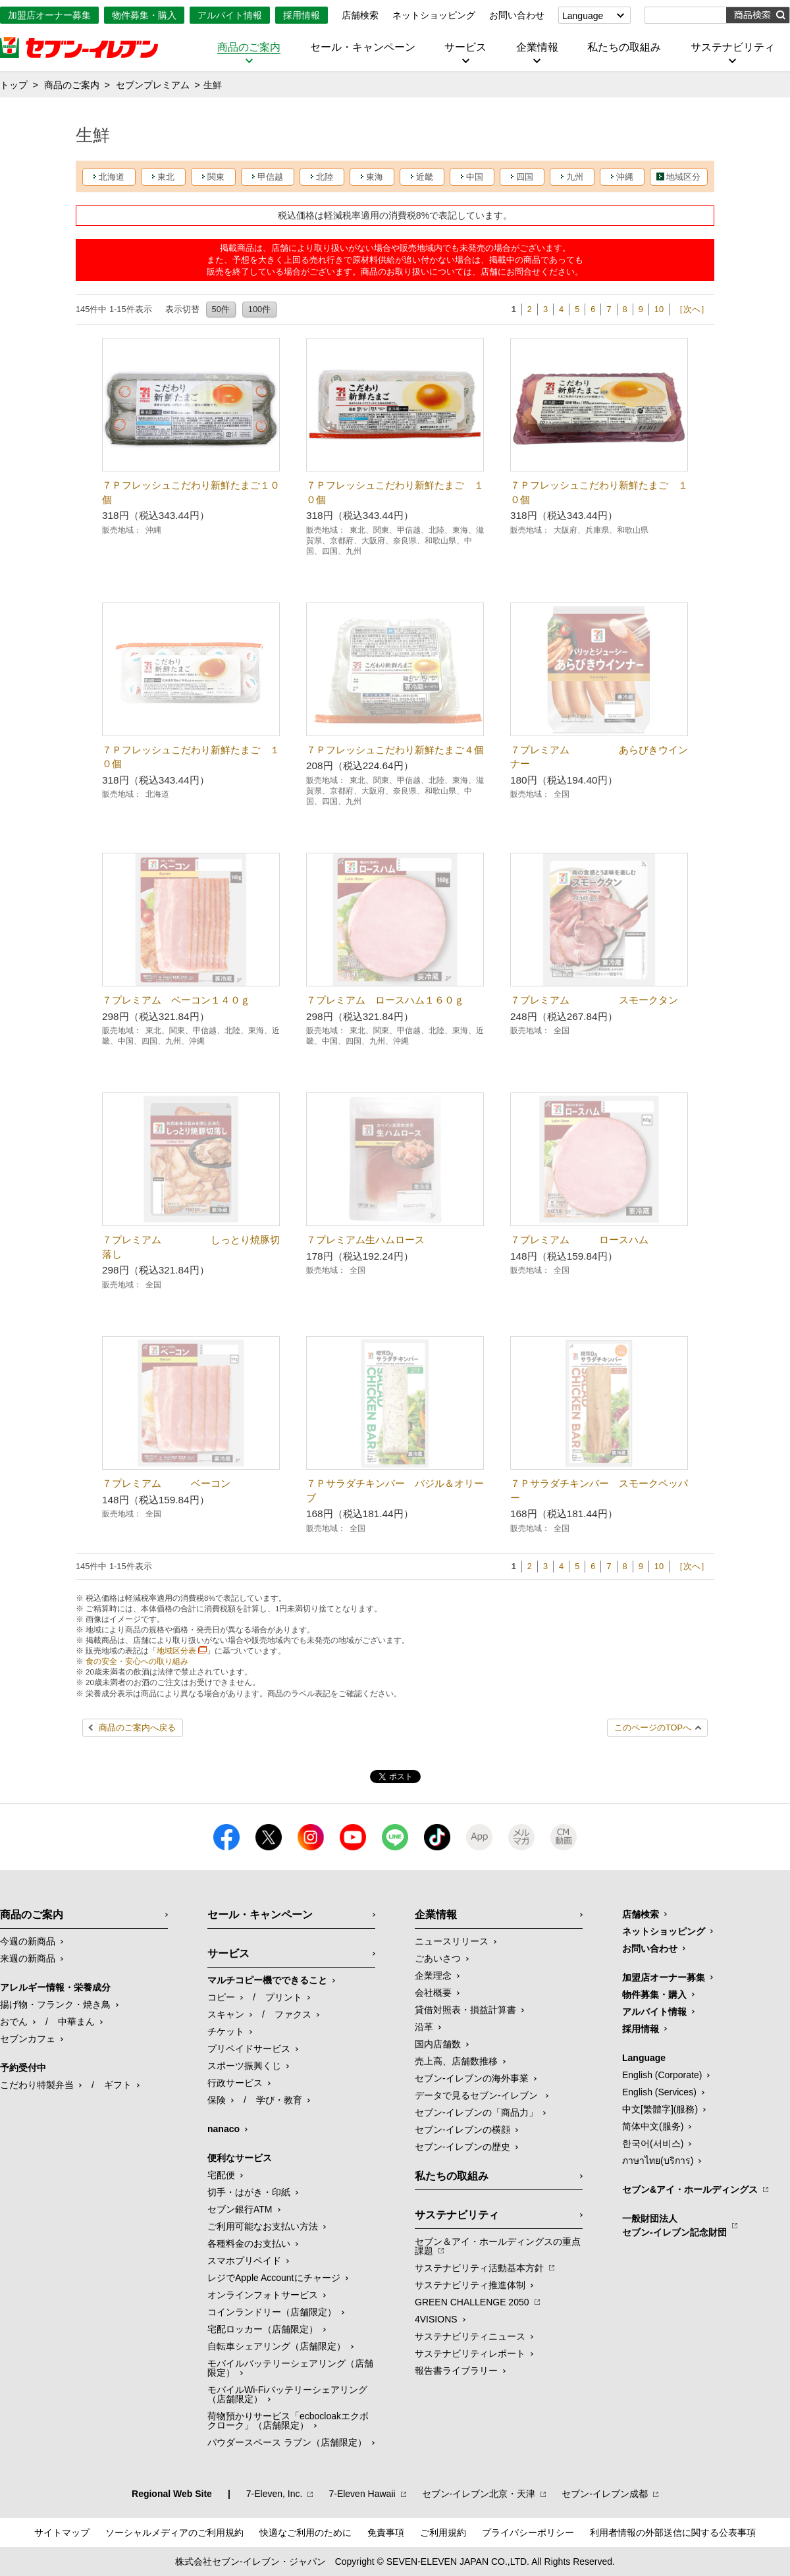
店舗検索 (360, 15)
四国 (524, 177)
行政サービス (235, 2083)
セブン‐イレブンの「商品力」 (476, 2112)
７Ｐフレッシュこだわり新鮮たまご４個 (395, 749)
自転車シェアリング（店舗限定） (276, 2346)
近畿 (424, 177)
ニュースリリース (451, 1941)
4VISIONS (436, 2319)
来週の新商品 (27, 1958)
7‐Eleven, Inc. (274, 2493)
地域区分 (683, 177)
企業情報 (537, 47)
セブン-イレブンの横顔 (462, 2129)
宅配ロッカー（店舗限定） (262, 2329)
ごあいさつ (438, 1958)
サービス (465, 47)
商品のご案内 (248, 47)
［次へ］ (692, 309)
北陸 (324, 177)
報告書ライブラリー (456, 2370)
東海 (374, 177)
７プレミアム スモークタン (594, 1000)
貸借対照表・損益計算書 (465, 2009)
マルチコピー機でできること (267, 1980)
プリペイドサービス (248, 2048)
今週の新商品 (27, 1941)
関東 (215, 177)
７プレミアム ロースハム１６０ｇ (385, 1000)
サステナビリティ (733, 47)
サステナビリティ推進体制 (470, 2285)
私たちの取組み (624, 47)
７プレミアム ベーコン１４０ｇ (176, 1000)
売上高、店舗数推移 (456, 2061)
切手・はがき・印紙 (248, 2192)
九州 (574, 177)
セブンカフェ (27, 2038)
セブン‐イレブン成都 (605, 2493)
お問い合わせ (516, 15)
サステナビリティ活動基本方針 (479, 2268)
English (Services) (659, 2092)
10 (659, 309)
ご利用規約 (443, 2532)
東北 (165, 177)
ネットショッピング (433, 15)
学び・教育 (279, 2100)
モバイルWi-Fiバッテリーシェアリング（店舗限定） (287, 2394)
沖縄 (624, 177)
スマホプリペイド (244, 2260)
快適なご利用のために (305, 2532)
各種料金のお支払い (248, 2243)
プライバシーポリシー (528, 2532)
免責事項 (385, 2532)
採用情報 (301, 15)
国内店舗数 (438, 2044)
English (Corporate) (662, 2075)
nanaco (223, 2129)
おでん (14, 2021)
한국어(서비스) (652, 2143)
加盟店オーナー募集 (49, 15)
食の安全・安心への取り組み (137, 1661)
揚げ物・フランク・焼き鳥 (55, 2004)
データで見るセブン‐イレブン (477, 2095)
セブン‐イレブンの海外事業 (472, 2078)
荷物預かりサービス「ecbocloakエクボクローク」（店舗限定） (288, 2420)
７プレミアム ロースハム (579, 1239)
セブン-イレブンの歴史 (462, 2146)
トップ (14, 85)
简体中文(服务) (652, 2126)
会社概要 (433, 1992)
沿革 (424, 2027)
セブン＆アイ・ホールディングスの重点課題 (498, 2246)
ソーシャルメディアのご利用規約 (174, 2532)
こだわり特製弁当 (37, 2085)
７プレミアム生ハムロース (365, 1239)
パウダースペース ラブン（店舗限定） (287, 2442)
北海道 (111, 177)
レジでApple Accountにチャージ (273, 2277)
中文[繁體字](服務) (660, 2109)
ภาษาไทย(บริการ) (657, 2160)
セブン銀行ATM (240, 2209)
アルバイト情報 (230, 15)
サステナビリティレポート (470, 2353)
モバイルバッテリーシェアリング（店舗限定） (290, 2368)
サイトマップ (62, 2532)
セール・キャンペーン (362, 47)
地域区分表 (176, 1651)
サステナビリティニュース (470, 2336)
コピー (221, 1997)
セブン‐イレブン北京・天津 (479, 2493)
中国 (474, 177)
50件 (221, 309)
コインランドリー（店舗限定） (271, 2312)
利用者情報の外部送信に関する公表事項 (673, 2532)
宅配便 (221, 2175)
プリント (283, 1997)
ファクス (293, 2014)
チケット (225, 2031)
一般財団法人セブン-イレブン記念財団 (674, 2225)
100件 (259, 309)
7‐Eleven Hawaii (362, 2493)
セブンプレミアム (153, 85)
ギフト (118, 2085)
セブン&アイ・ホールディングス (690, 2189)
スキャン (225, 2014)
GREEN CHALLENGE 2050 (472, 2302)
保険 (216, 2100)
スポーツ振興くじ (244, 2065)
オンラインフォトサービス (262, 2295)
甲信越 (270, 177)
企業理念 (433, 1975)
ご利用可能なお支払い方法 (262, 2226)
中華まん (76, 2021)
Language (582, 16)
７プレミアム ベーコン (166, 1483)
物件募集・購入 (144, 15)
